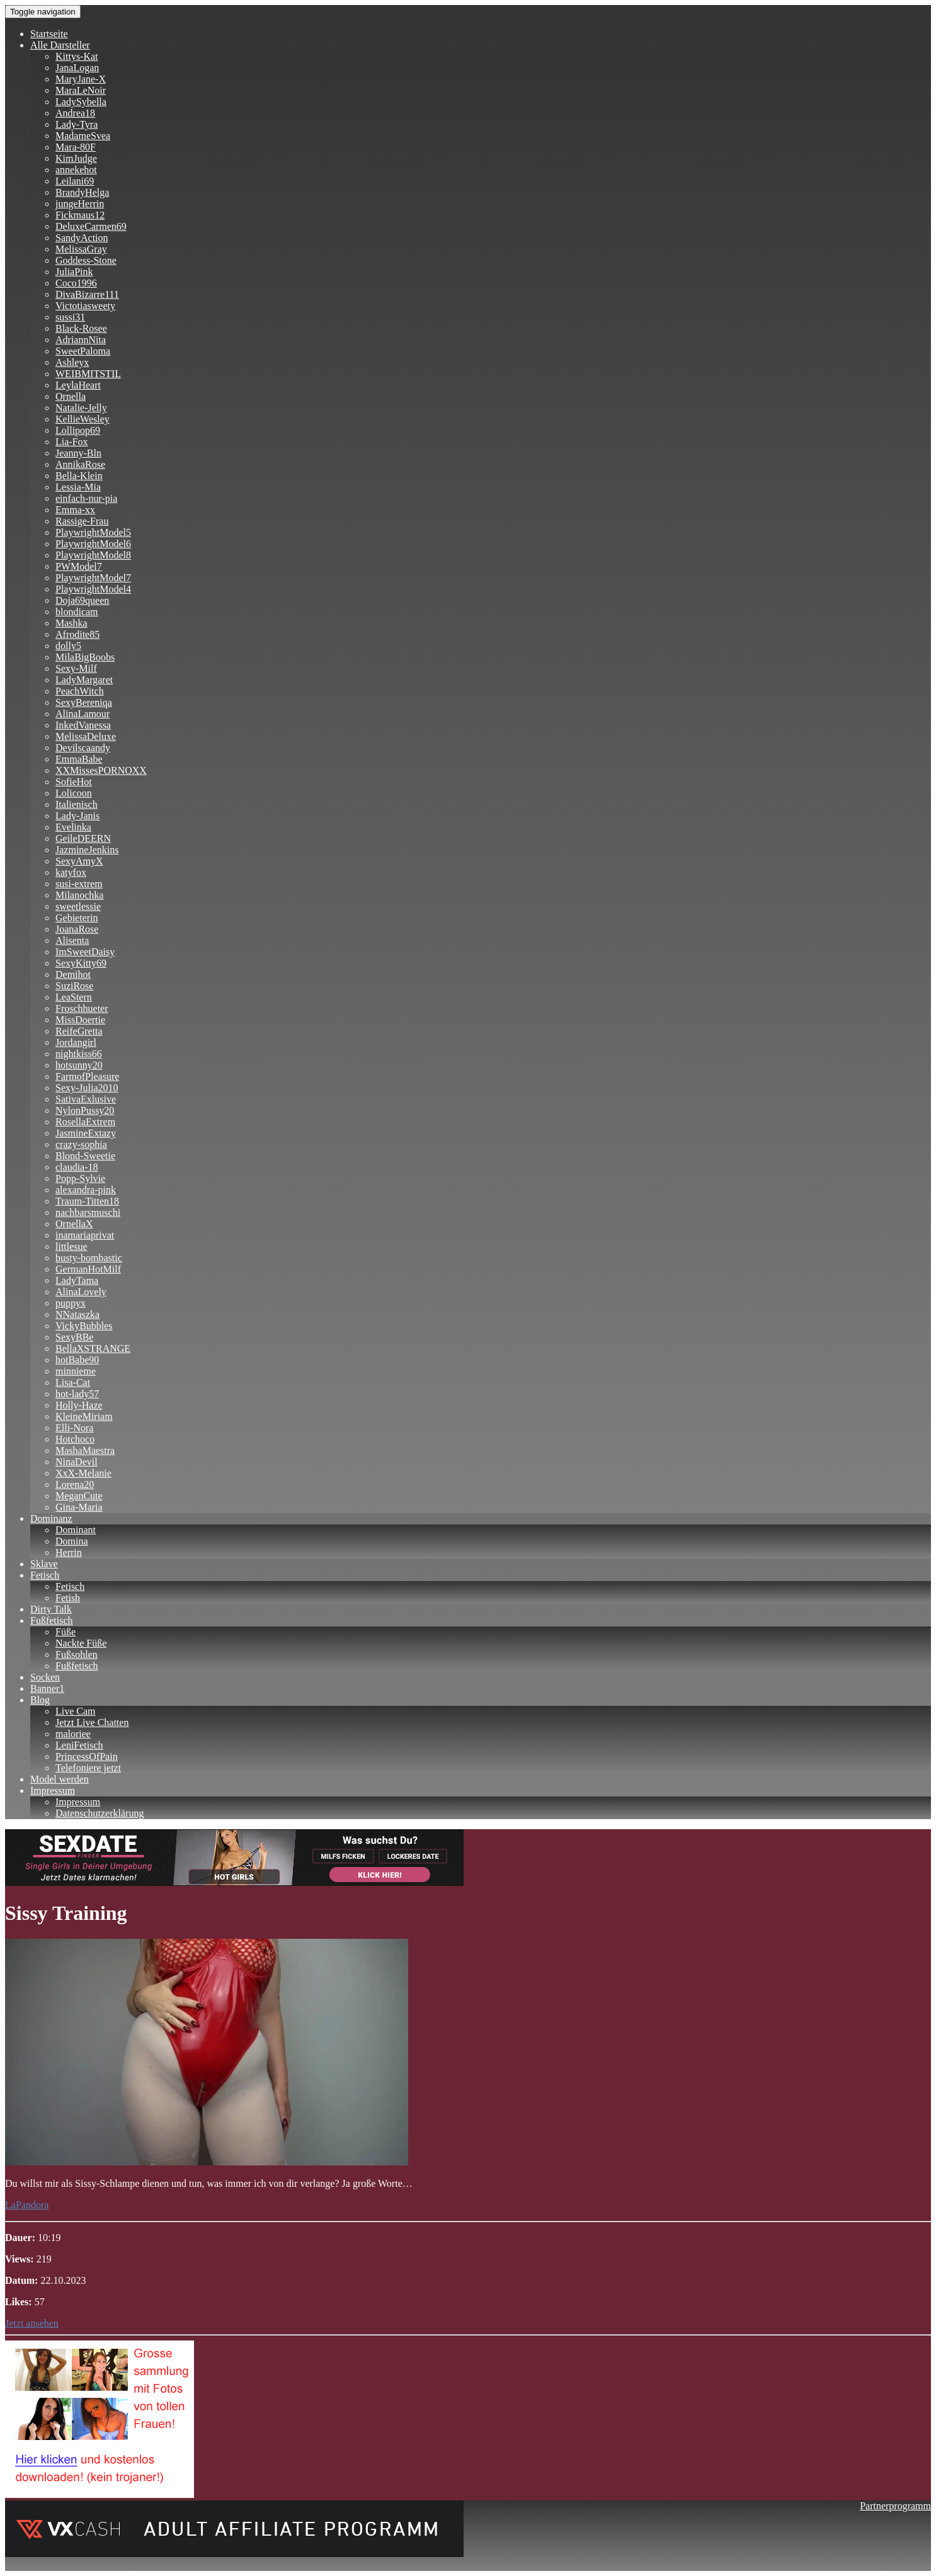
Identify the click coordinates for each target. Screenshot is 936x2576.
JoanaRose (76, 929)
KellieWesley (82, 419)
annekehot (76, 169)
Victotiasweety (85, 305)
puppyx (70, 1303)
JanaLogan (77, 67)
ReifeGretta (79, 1031)
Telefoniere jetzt (88, 1767)
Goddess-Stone (86, 260)
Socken (45, 1677)
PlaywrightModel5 (93, 532)
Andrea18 (75, 113)
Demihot (73, 974)
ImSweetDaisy (85, 951)
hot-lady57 (77, 1393)
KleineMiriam (84, 1416)
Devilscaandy (82, 747)
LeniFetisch (79, 1745)
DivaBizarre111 (87, 294)
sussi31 (70, 317)
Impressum (52, 1790)
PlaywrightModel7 (93, 577)
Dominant (75, 1529)
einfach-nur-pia (86, 498)
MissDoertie (80, 1019)
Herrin (68, 1552)
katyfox (70, 872)
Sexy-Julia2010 (86, 1087)
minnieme (75, 1371)
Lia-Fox (71, 441)
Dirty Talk (51, 1609)
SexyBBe (74, 1337)
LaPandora (27, 2204)
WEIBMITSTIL (88, 373)
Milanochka (79, 895)
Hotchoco (74, 1439)
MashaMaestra (85, 1450)
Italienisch (76, 804)
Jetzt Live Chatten (91, 1722)
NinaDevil (76, 1461)
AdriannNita (80, 339)
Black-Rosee (81, 328)
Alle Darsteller (60, 45)
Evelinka (73, 827)
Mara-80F (75, 147)
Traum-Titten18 (87, 1201)
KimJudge (76, 158)
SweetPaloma (82, 351)
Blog (40, 1699)
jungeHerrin (79, 203)
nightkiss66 (78, 1053)
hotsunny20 (79, 1065)
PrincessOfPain (86, 1756)
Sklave (44, 1563)
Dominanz (51, 1518)
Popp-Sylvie (80, 1178)
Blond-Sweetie (85, 1155)
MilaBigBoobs (85, 657)
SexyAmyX (79, 861)
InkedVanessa (83, 725)
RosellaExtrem (85, 1121)
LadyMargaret (84, 679)
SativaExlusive (85, 1099)
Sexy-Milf (76, 668)
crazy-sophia (81, 1144)
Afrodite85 (77, 634)
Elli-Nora (74, 1427)
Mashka (71, 623)
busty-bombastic (88, 1257)
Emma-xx (75, 509)
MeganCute (79, 1495)
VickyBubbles (84, 1325)
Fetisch (44, 1575)
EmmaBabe (79, 759)
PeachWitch (79, 691)
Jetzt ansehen (32, 2323)
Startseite (49, 33)
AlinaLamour (82, 713)
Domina (71, 1541)
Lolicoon (73, 793)
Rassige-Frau (81, 521)
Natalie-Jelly (81, 407)
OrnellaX (74, 1223)
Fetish (67, 1597)
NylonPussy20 (84, 1110)
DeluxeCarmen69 (91, 226)
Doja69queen (82, 600)
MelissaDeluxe (85, 736)
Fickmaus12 (80, 215)
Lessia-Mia (78, 487)
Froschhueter (81, 1008)
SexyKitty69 (80, 963)
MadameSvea (82, 135)
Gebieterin (76, 917)
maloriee (73, 1733)
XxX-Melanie (83, 1473)
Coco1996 (76, 283)
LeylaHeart (78, 385)
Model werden (59, 1779)
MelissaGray (81, 249)
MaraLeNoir (80, 90)
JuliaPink (74, 271)
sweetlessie (78, 906)
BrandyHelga (82, 192)
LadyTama (76, 1280)
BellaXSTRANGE (92, 1348)
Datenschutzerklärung (99, 1813)
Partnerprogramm (895, 2505)
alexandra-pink (85, 1189)
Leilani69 (74, 181)
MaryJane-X (80, 79)
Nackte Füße (80, 1643)
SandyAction (81, 237)
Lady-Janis (77, 815)
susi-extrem (79, 883)
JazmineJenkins (86, 849)
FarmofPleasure (87, 1076)
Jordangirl (75, 1042)
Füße (65, 1631)
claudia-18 (76, 1167)
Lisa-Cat (72, 1382)
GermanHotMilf (88, 1269)
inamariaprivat (84, 1235)
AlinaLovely (80, 1291)
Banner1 (47, 1688)
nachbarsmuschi (87, 1212)
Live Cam (75, 1711)
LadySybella (80, 101)
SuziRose (74, 985)
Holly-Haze (79, 1405)
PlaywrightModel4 (93, 589)
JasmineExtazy (85, 1133)
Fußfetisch (51, 1620)
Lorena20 (74, 1484)
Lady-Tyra (76, 124)
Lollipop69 (77, 430)
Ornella (70, 396)
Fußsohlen (76, 1654)
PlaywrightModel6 (93, 543)
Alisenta (72, 940)
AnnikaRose (80, 464)
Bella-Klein (79, 475)
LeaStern (73, 997)
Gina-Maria (79, 1507)
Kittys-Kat (76, 56)
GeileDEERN (83, 838)
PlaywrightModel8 (93, 555)
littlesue (71, 1246)
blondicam (76, 611)
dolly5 (68, 645)
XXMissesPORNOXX (101, 770)
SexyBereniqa (83, 702)
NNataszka (77, 1314)
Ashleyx (72, 362)
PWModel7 (78, 566)
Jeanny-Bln (78, 453)
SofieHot (73, 781)
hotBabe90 (77, 1359)
